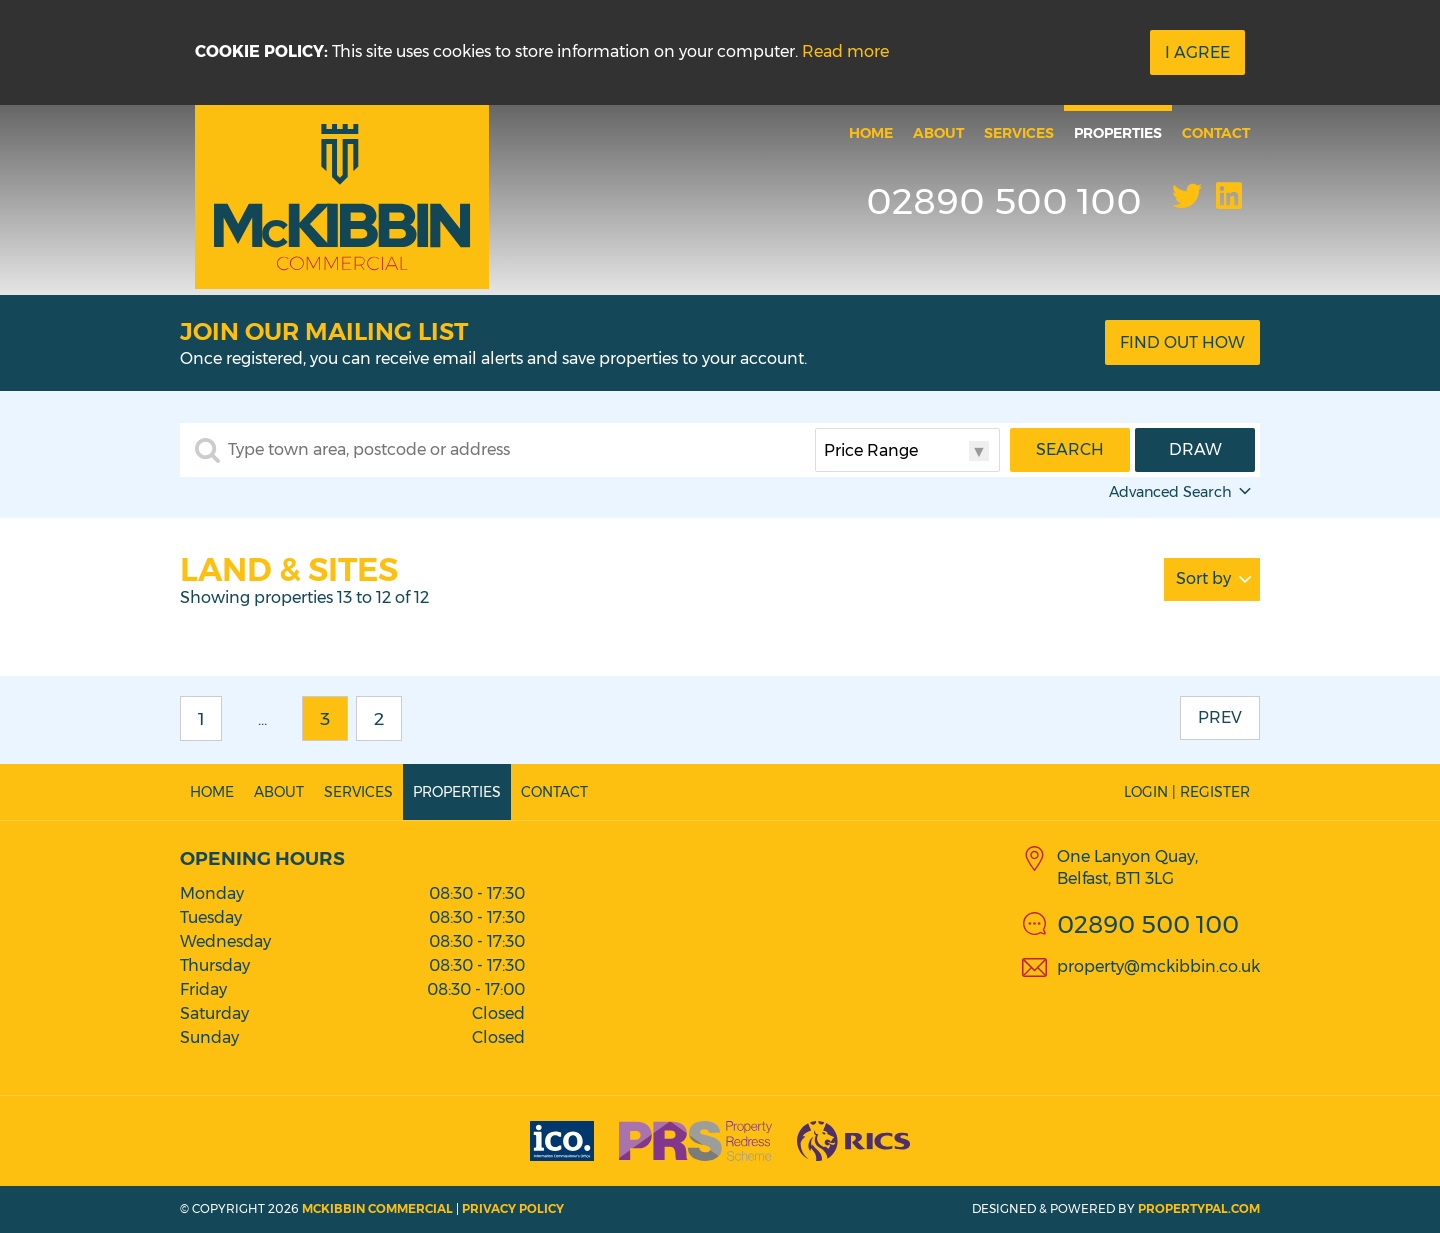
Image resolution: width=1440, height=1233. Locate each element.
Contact (1216, 133)
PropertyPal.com (1199, 1208)
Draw (1195, 449)
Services (1019, 133)
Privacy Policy (513, 1208)
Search (1070, 449)
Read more (845, 51)
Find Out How (1182, 342)
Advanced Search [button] (1182, 492)
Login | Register (1187, 792)
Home (871, 133)
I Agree (1197, 52)
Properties (1118, 133)
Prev (1220, 717)
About (938, 133)
